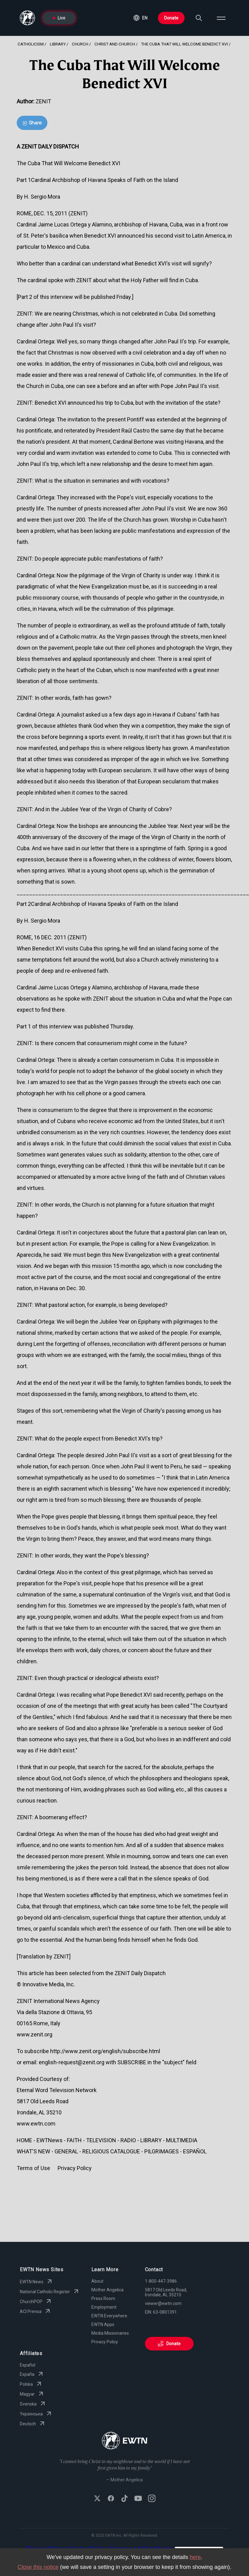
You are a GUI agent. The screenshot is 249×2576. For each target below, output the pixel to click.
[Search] (199, 18)
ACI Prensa (35, 2311)
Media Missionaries (110, 2333)
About (97, 2281)
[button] (140, 18)
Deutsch (33, 2423)
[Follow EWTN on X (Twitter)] (97, 2499)
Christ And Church (114, 43)
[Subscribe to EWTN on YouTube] (138, 2499)
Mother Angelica (107, 2289)
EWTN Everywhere (109, 2315)
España (32, 2374)
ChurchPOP (36, 2301)
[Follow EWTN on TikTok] (124, 2499)
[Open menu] (221, 18)
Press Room (103, 2298)
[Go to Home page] (124, 2441)
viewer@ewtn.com (163, 2303)
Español (27, 2365)
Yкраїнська (36, 2414)
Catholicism (31, 43)
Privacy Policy (104, 2341)
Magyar (32, 2394)
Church (80, 43)
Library (58, 43)
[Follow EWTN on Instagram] (151, 2499)
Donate (171, 17)
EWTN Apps (102, 2324)
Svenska (33, 2404)
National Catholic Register (50, 2291)
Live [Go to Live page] (59, 17)
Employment (103, 2307)
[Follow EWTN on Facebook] (111, 2499)
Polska (31, 2384)
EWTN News (36, 2281)
